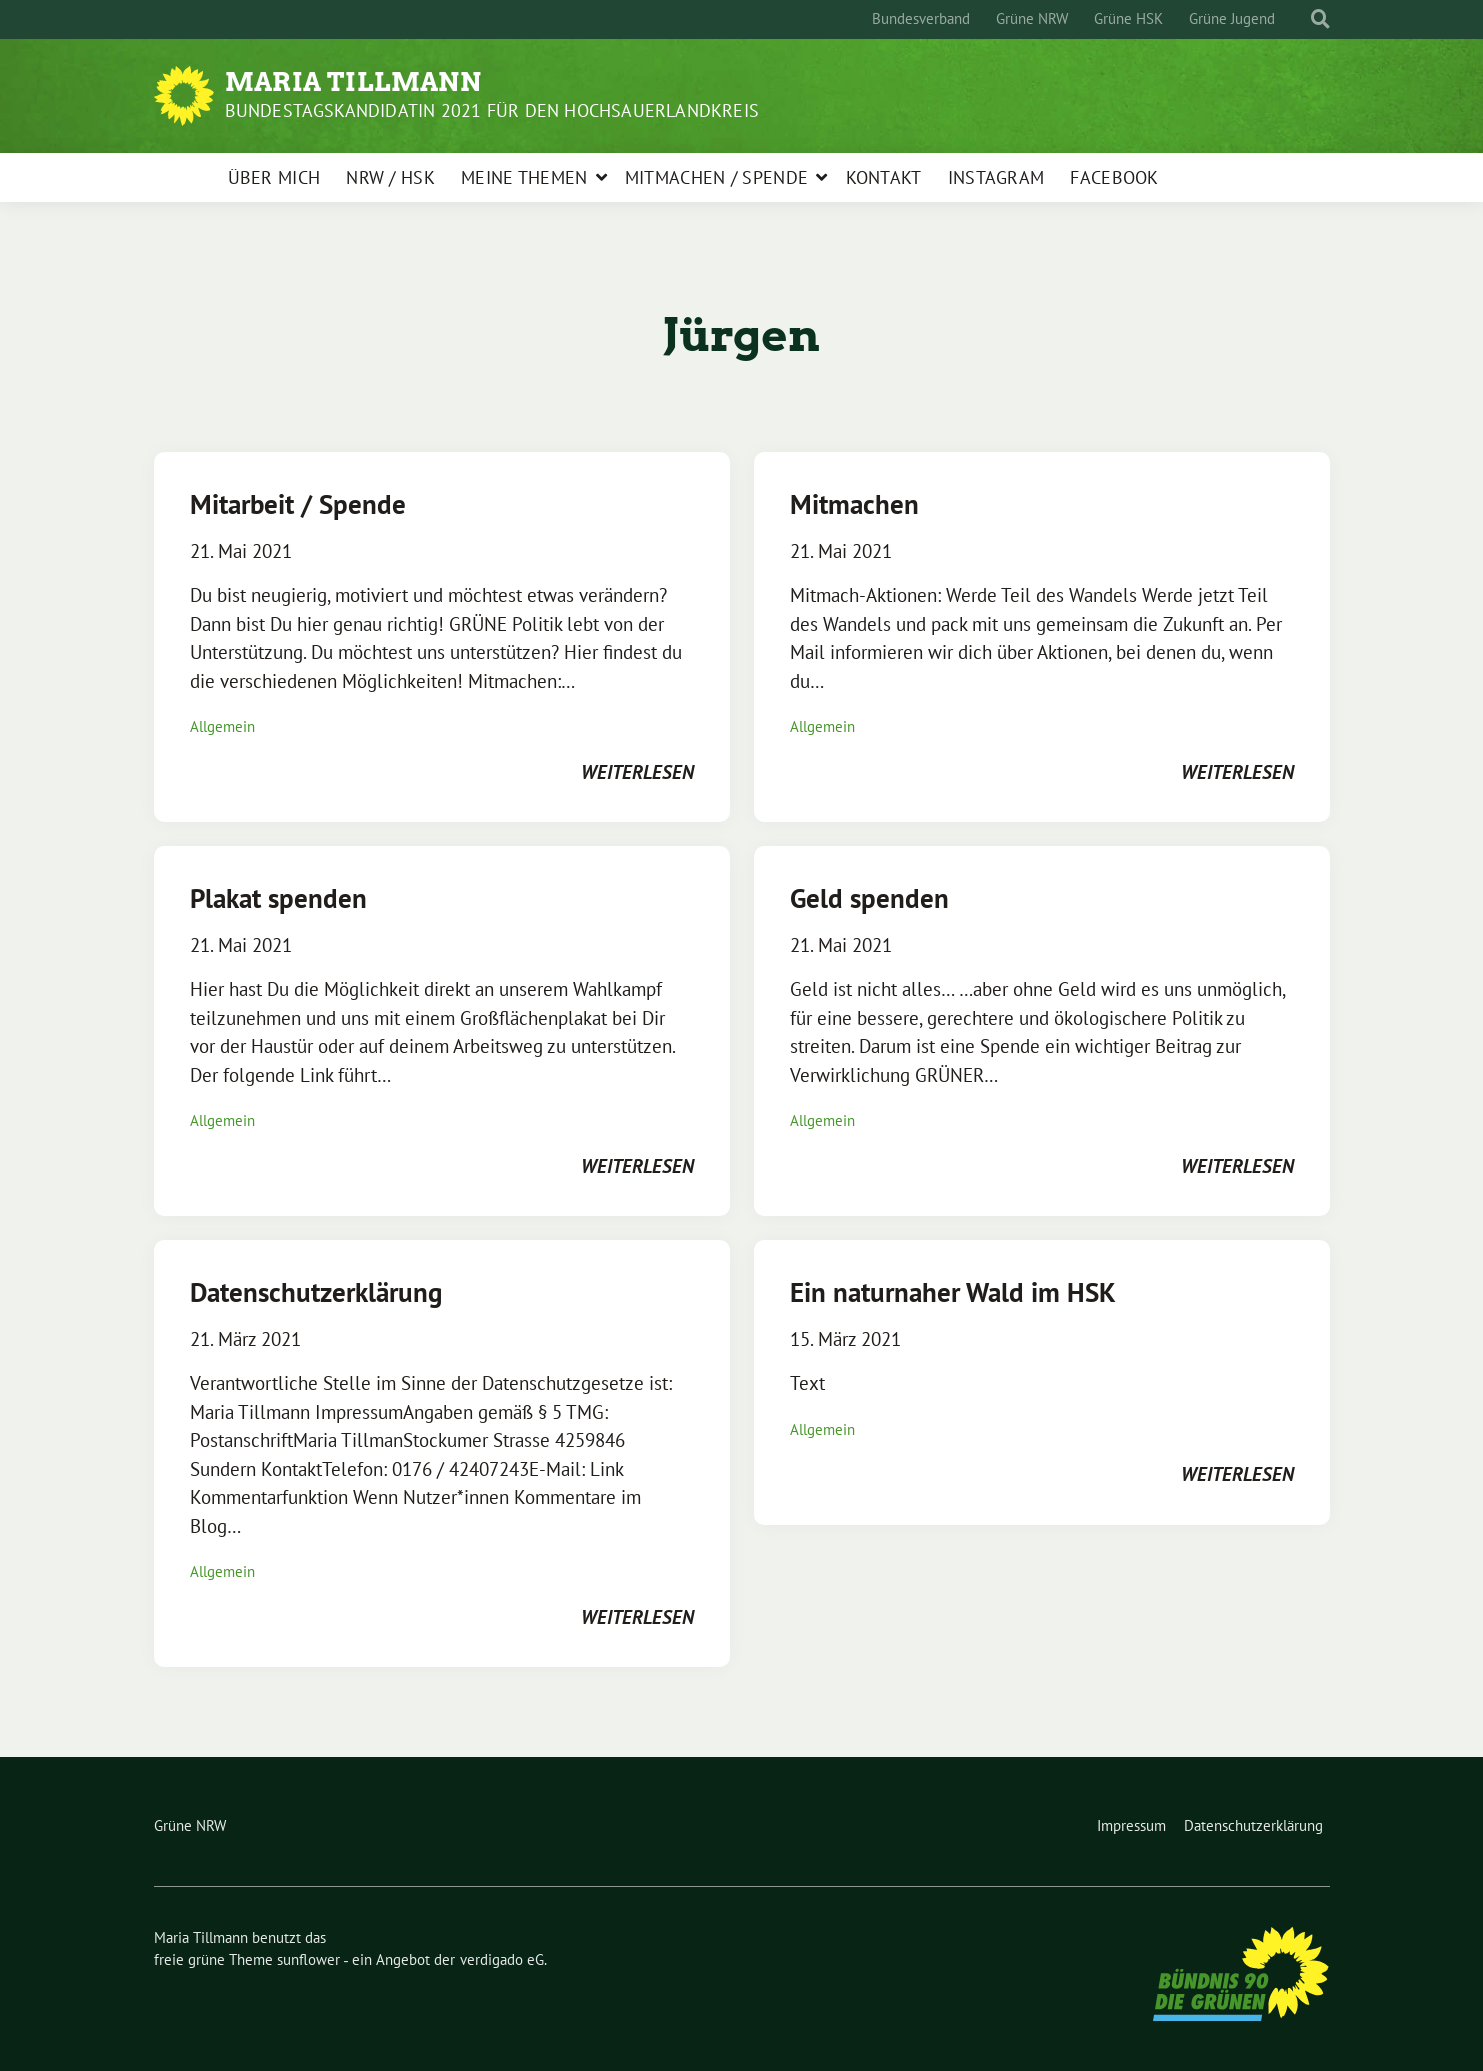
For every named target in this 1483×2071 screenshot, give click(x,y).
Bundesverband (921, 18)
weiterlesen (637, 772)
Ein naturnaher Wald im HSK (953, 1292)
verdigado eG (502, 1959)
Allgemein (222, 726)
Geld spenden (869, 898)
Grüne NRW (1032, 18)
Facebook (1114, 177)
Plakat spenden (278, 898)
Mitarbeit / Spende (298, 504)
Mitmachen (854, 504)
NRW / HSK (390, 177)
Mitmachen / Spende (716, 177)
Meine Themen (524, 177)
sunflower (308, 1959)
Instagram (996, 177)
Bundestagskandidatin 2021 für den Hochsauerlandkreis (492, 110)
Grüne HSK (1128, 18)
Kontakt (884, 177)
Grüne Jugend (1232, 18)
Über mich (274, 177)
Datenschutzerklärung (316, 1292)
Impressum (1131, 1825)
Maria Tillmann (353, 82)
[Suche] (1302, 19)
